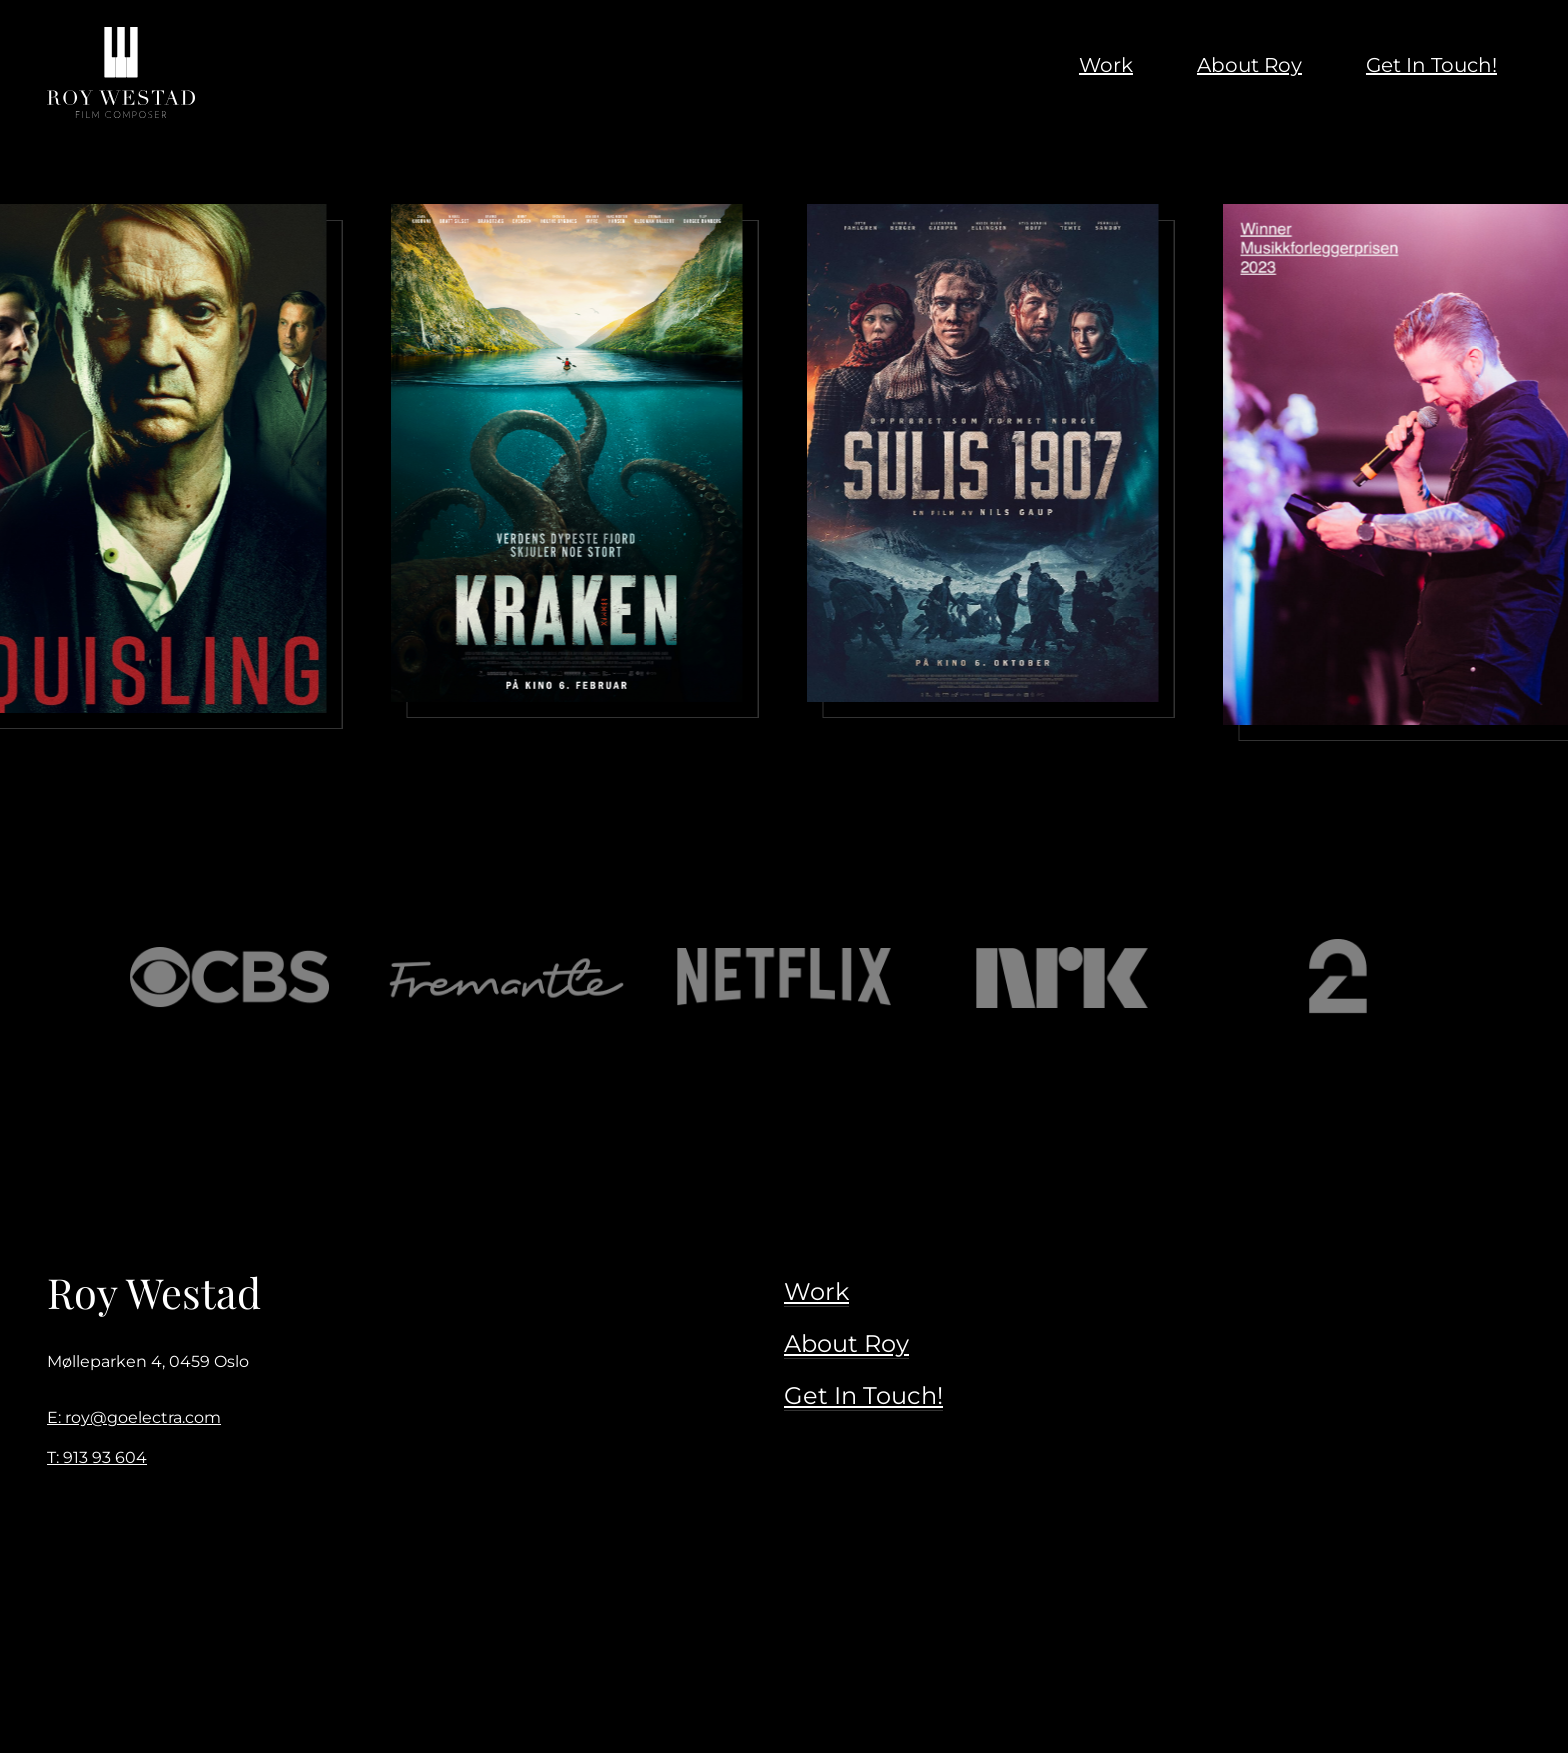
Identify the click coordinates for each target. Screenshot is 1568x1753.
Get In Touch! (863, 1395)
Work (816, 1291)
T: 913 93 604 (97, 1457)
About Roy (846, 1343)
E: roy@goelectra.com (134, 1417)
